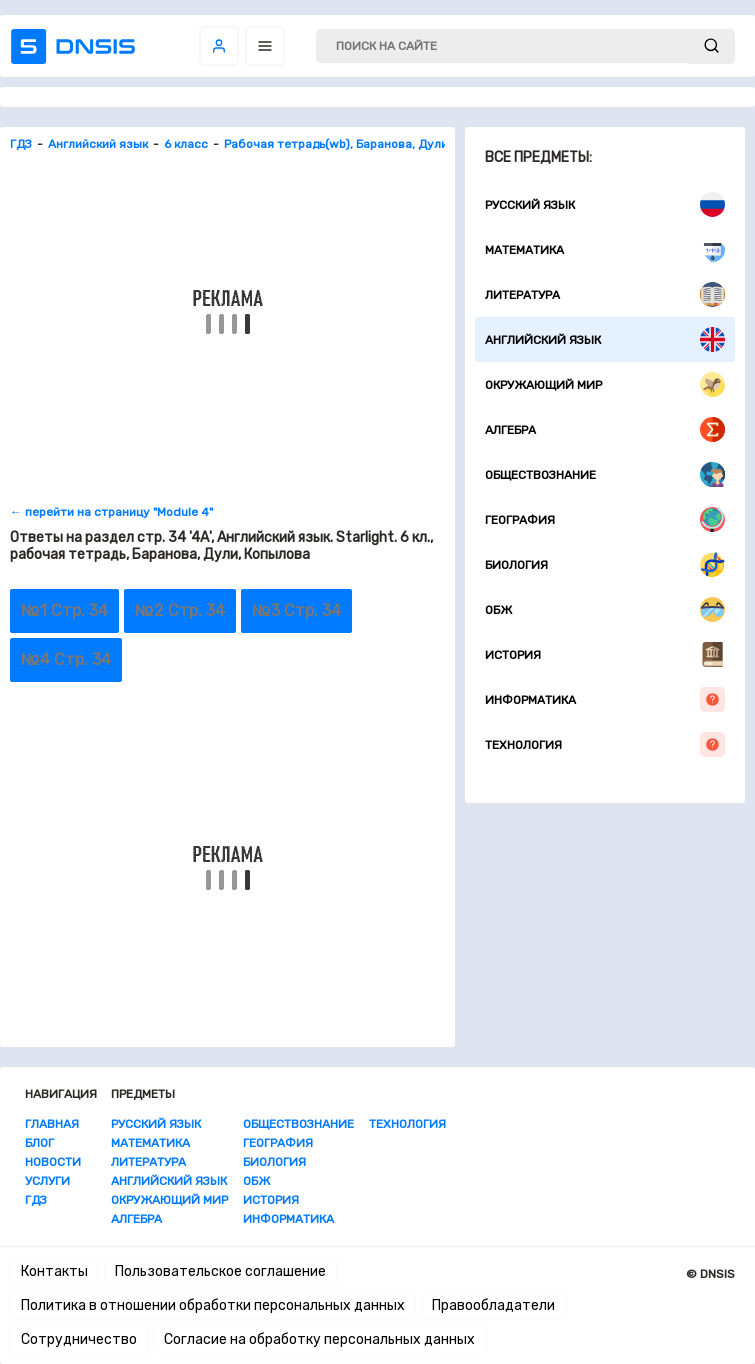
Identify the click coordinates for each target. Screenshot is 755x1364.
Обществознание (605, 474)
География (605, 519)
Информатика (605, 699)
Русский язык (605, 204)
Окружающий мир (605, 384)
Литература (605, 294)
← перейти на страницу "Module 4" (111, 512)
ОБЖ (605, 609)
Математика (605, 249)
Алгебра (605, 429)
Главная (52, 1124)
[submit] (711, 46)
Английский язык (605, 339)
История (605, 654)
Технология (605, 744)
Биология (605, 564)
